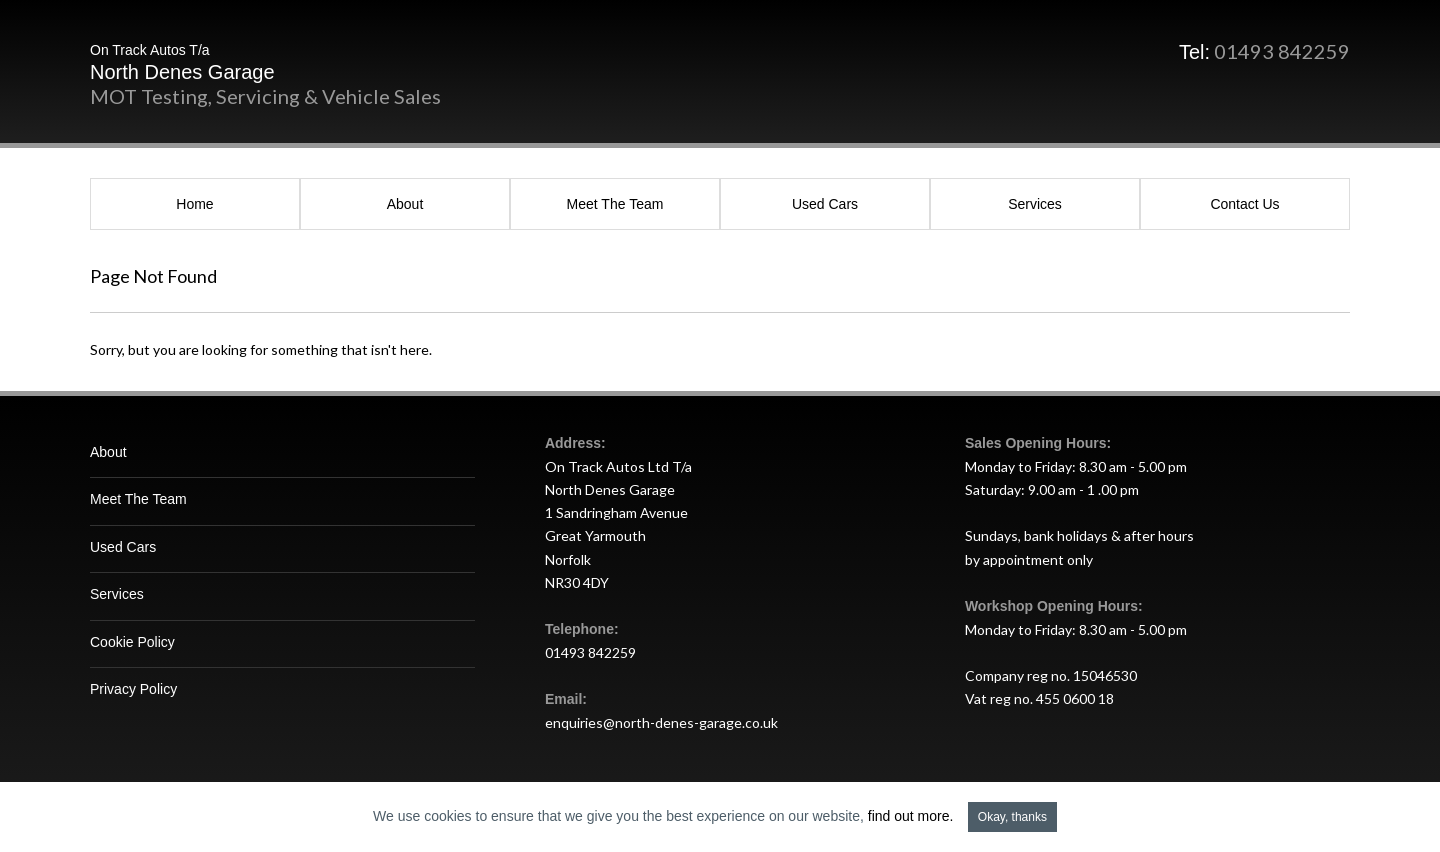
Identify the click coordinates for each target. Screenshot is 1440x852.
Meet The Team (615, 204)
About (405, 204)
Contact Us (1244, 204)
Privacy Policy (133, 689)
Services (1035, 204)
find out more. (911, 816)
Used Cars (825, 204)
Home (194, 204)
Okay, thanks (1012, 817)
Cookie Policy (132, 642)
